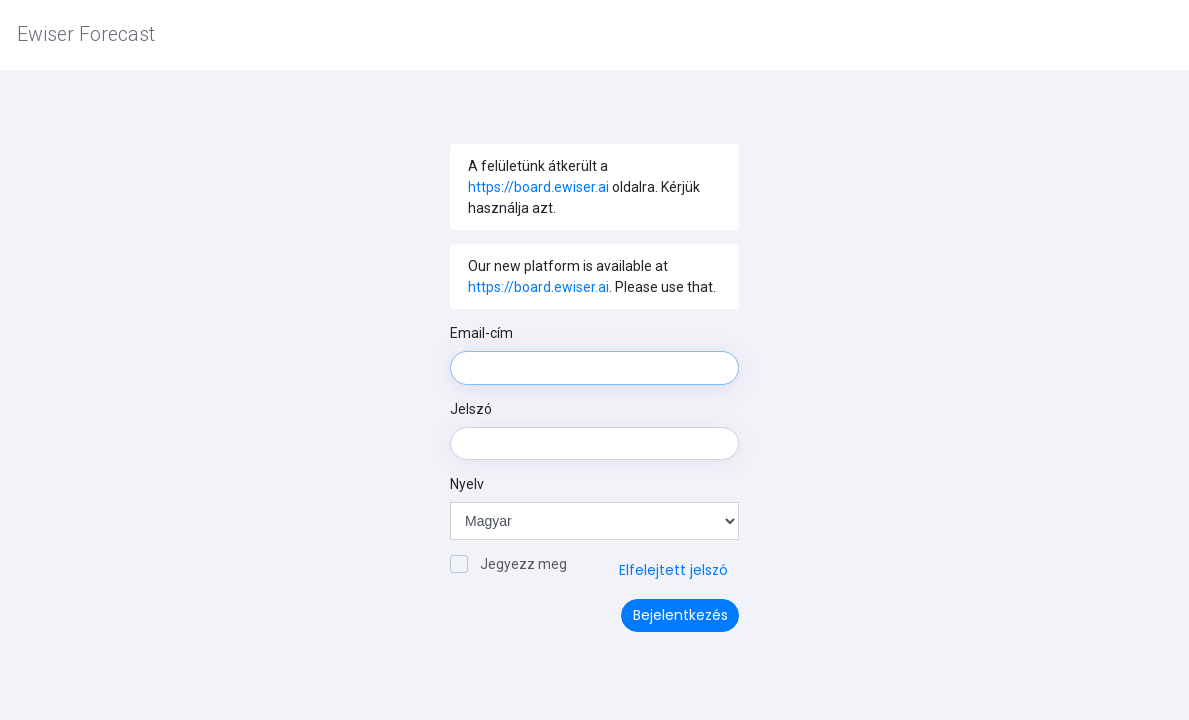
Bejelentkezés (680, 615)
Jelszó (471, 409)
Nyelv (467, 484)
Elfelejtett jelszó (673, 570)
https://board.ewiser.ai (538, 187)
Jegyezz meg (508, 563)
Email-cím (481, 333)
